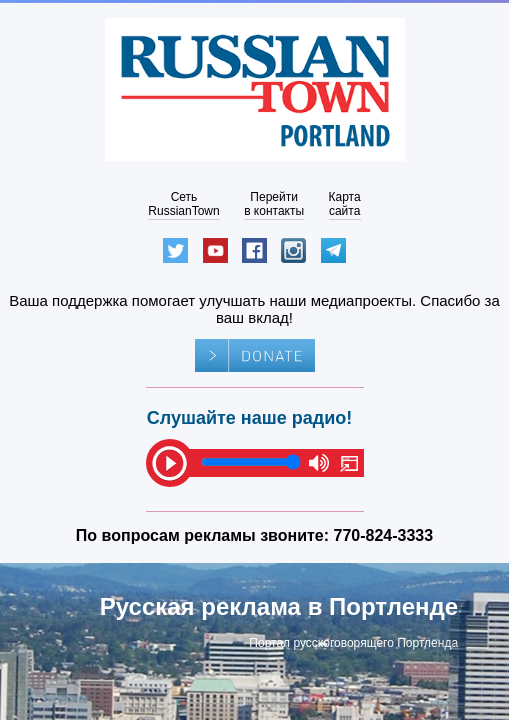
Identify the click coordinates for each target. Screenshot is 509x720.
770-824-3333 (384, 535)
